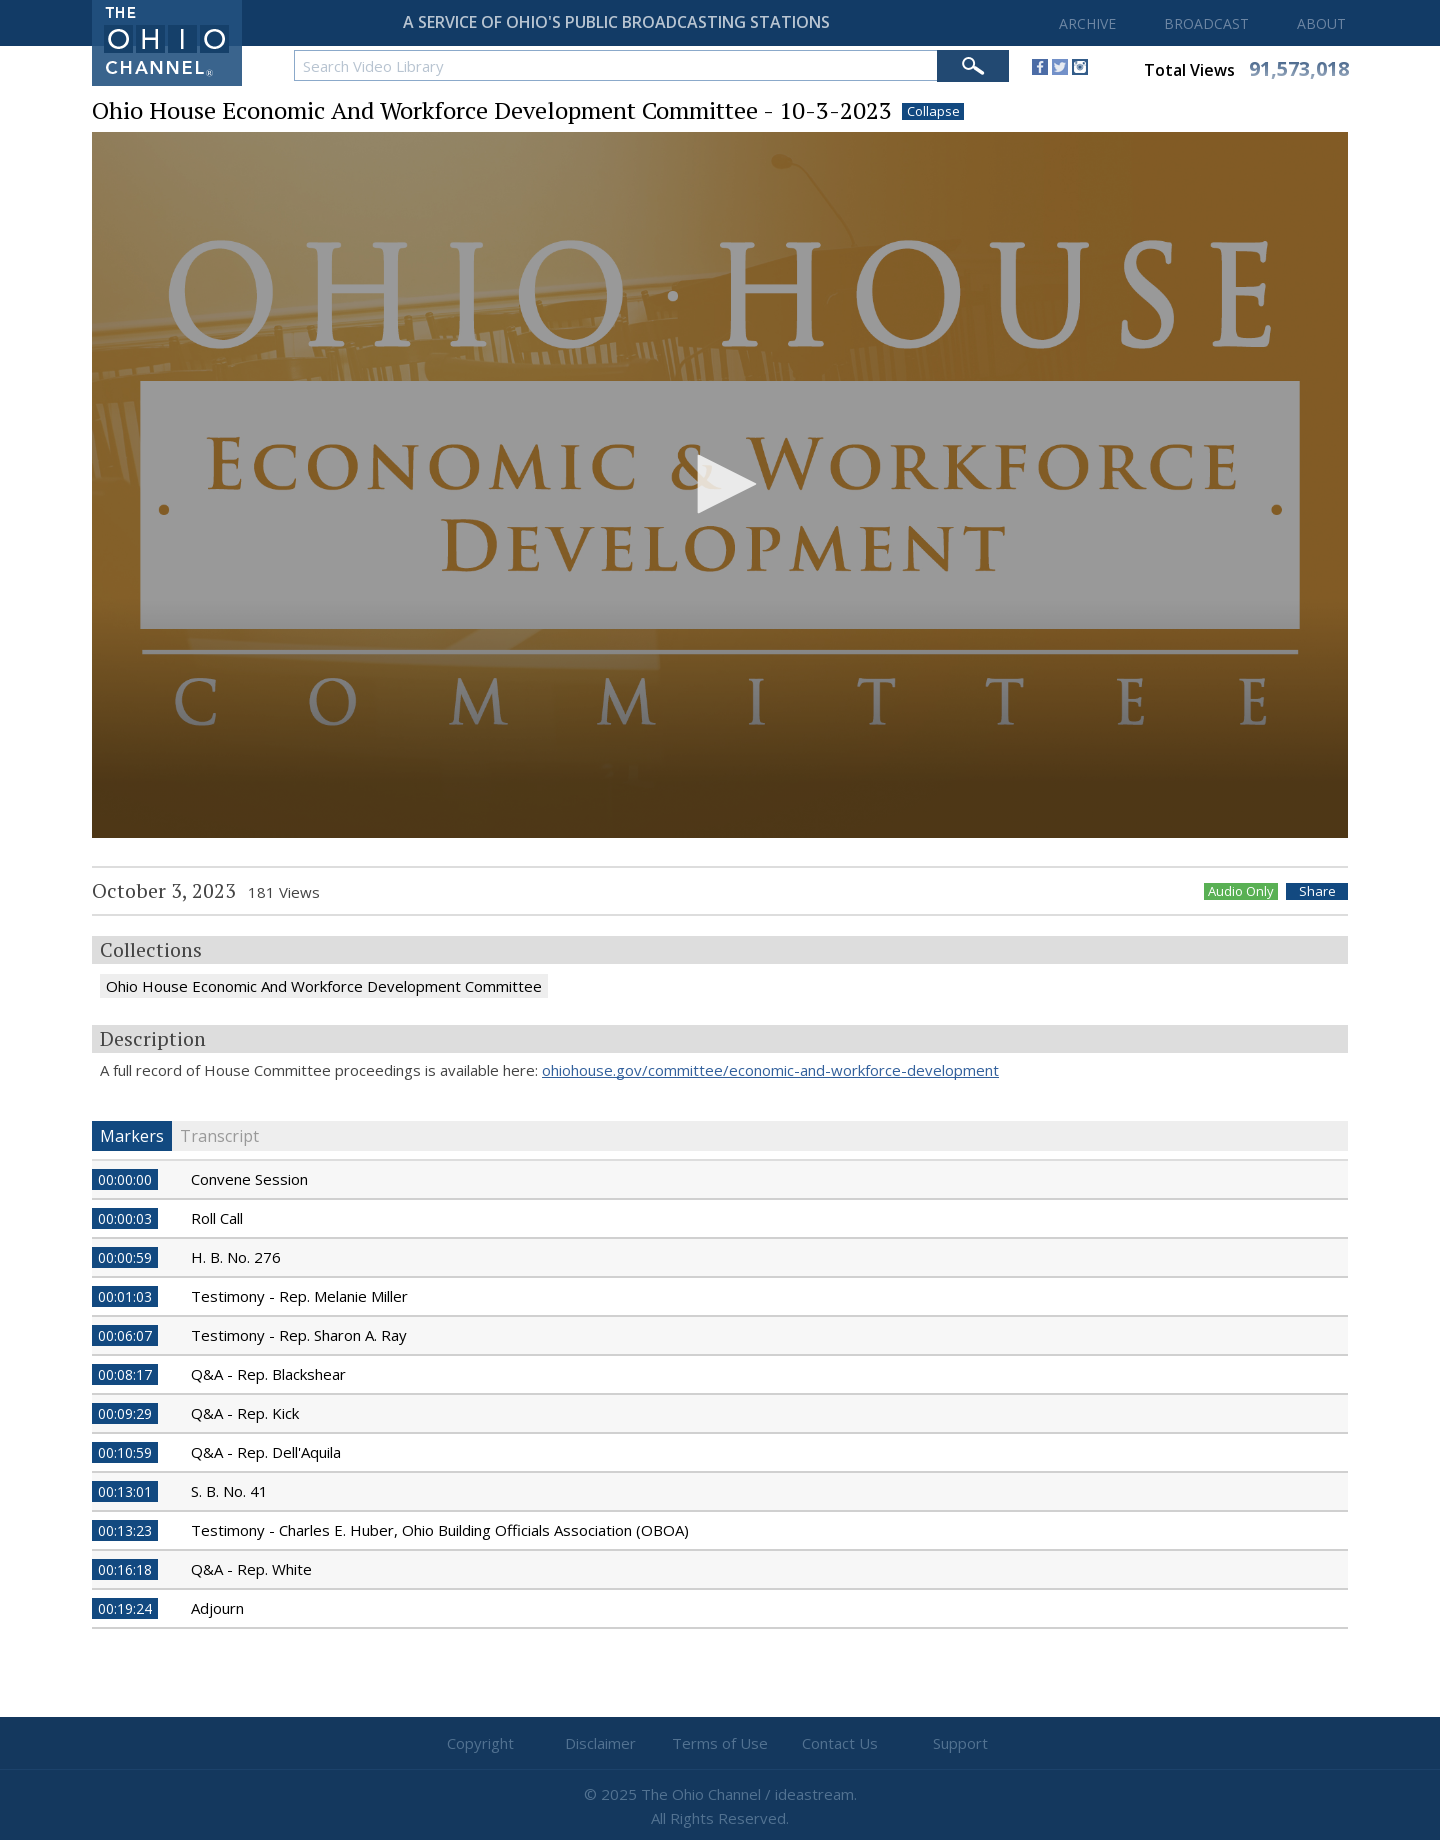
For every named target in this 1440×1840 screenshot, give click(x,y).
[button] (720, 484)
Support (960, 1743)
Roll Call (217, 1218)
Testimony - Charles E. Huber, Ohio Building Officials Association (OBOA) (440, 1530)
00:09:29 (125, 1413)
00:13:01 (125, 1491)
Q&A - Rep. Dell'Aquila (266, 1452)
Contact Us (840, 1743)
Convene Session (249, 1179)
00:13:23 (125, 1530)
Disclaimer (600, 1743)
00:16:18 (125, 1569)
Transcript (219, 1136)
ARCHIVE (1087, 23)
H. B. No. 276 (236, 1257)
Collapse (933, 111)
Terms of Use (720, 1743)
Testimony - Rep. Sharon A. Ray (299, 1335)
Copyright (480, 1743)
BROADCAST (1206, 23)
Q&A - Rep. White (251, 1569)
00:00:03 (125, 1218)
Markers (132, 1136)
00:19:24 (125, 1608)
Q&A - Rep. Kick (245, 1413)
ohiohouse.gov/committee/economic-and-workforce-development (770, 1070)
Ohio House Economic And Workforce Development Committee (324, 986)
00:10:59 (125, 1452)
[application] (720, 485)
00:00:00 (125, 1179)
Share (1317, 891)
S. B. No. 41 (229, 1491)
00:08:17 (125, 1374)
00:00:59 (125, 1257)
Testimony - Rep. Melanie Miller (299, 1296)
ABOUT (1321, 23)
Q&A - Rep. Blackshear (268, 1374)
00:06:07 (125, 1335)
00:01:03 (125, 1296)
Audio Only (1241, 891)
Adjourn (217, 1608)
